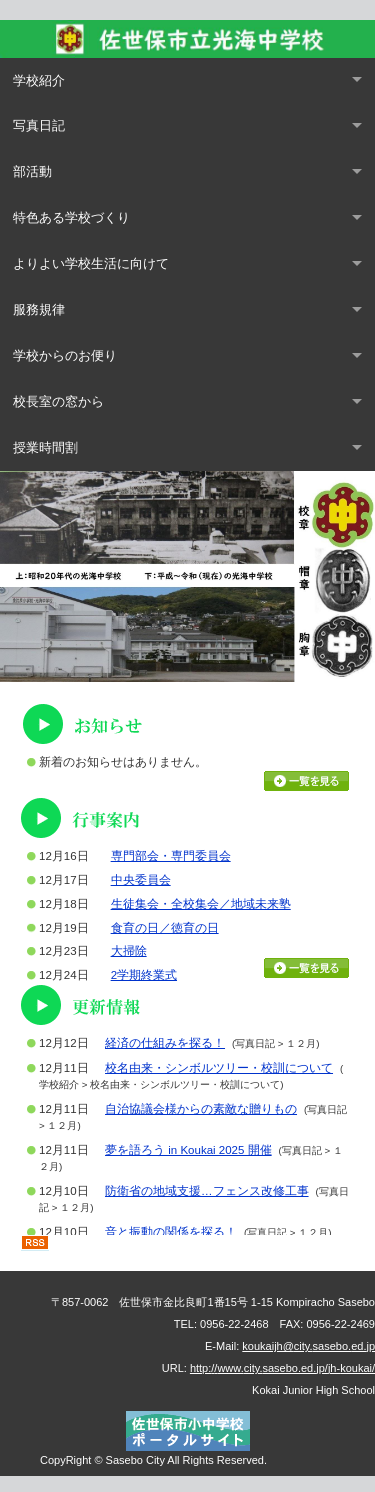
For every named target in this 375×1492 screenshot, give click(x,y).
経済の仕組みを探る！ (165, 1043)
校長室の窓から (58, 401)
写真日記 (39, 125)
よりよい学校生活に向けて (91, 263)
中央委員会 (141, 880)
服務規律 (39, 309)
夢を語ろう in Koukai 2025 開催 (188, 1150)
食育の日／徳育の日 (165, 928)
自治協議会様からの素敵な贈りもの (201, 1109)
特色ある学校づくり (71, 217)
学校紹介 (39, 80)
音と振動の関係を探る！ (171, 1232)
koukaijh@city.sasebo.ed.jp (308, 1346)
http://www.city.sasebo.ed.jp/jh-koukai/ (282, 1368)
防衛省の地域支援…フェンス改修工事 (207, 1191)
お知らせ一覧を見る (306, 781)
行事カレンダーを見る (306, 968)
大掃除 (129, 951)
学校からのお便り (65, 355)
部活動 (32, 171)
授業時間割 (45, 447)
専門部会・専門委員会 (171, 856)
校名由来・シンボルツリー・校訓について (219, 1068)
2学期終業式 (144, 975)
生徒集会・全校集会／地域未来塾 (201, 904)
